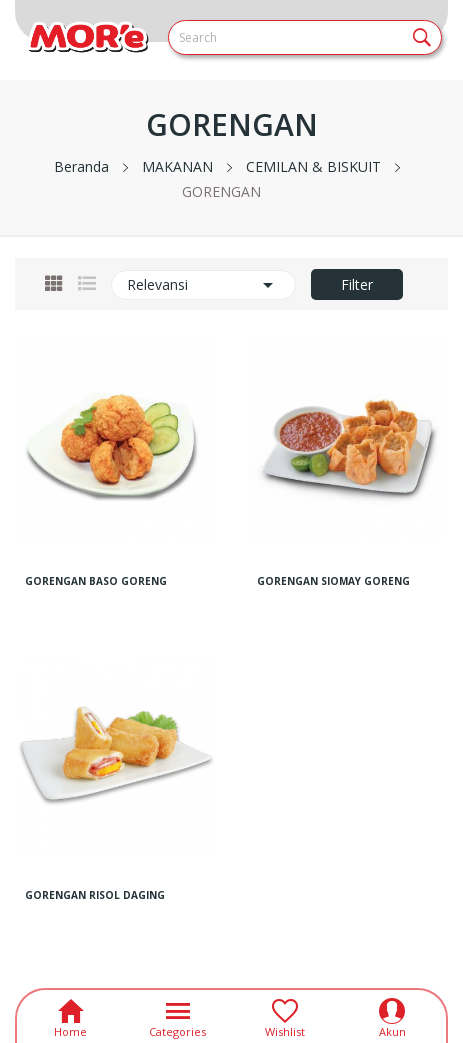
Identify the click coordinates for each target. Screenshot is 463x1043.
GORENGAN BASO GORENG (96, 581)
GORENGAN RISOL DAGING (95, 895)
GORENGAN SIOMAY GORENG (333, 581)
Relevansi (203, 285)
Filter (357, 284)
